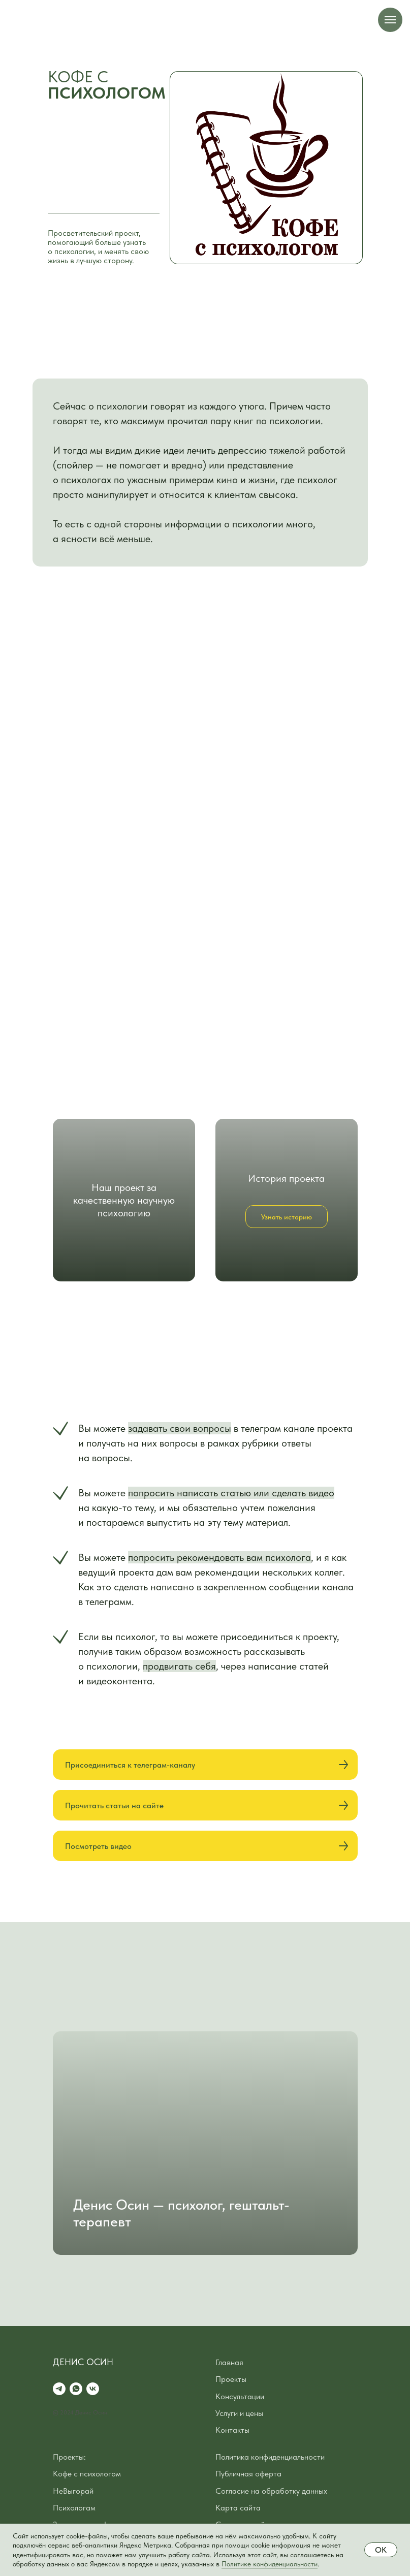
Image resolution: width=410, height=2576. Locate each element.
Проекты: (69, 2457)
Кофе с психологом (87, 2473)
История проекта (286, 1178)
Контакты (232, 2430)
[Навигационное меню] (390, 19)
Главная (229, 2362)
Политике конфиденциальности (270, 2564)
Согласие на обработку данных (271, 2491)
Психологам (74, 2507)
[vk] (92, 2388)
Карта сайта (238, 2507)
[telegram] (59, 2388)
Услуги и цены (239, 2413)
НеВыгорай (73, 2491)
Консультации (239, 2396)
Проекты (230, 2379)
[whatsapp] (76, 2388)
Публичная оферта (248, 2473)
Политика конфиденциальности (270, 2457)
